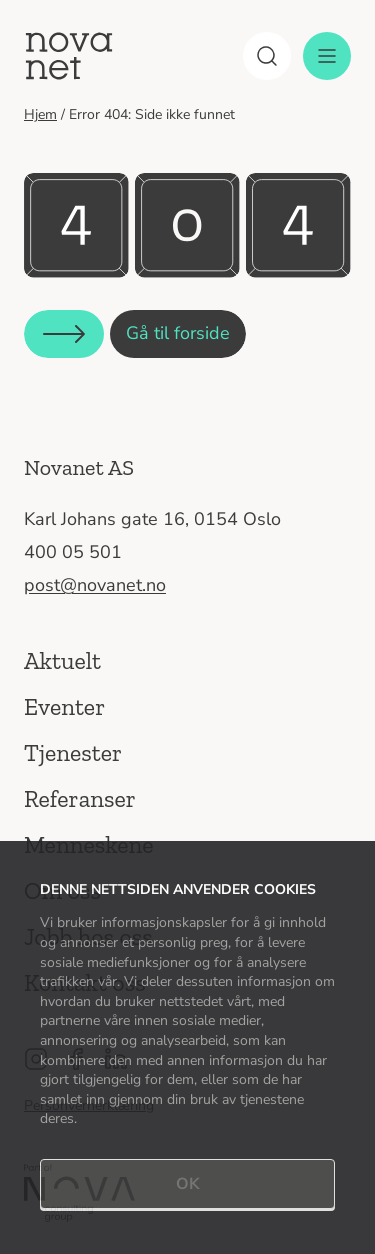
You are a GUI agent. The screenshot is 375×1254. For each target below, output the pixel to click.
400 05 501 (73, 552)
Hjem (40, 114)
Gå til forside (178, 333)
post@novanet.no (95, 585)
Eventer (64, 706)
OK (188, 1184)
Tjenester (73, 752)
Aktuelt (62, 660)
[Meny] (327, 56)
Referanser (80, 798)
